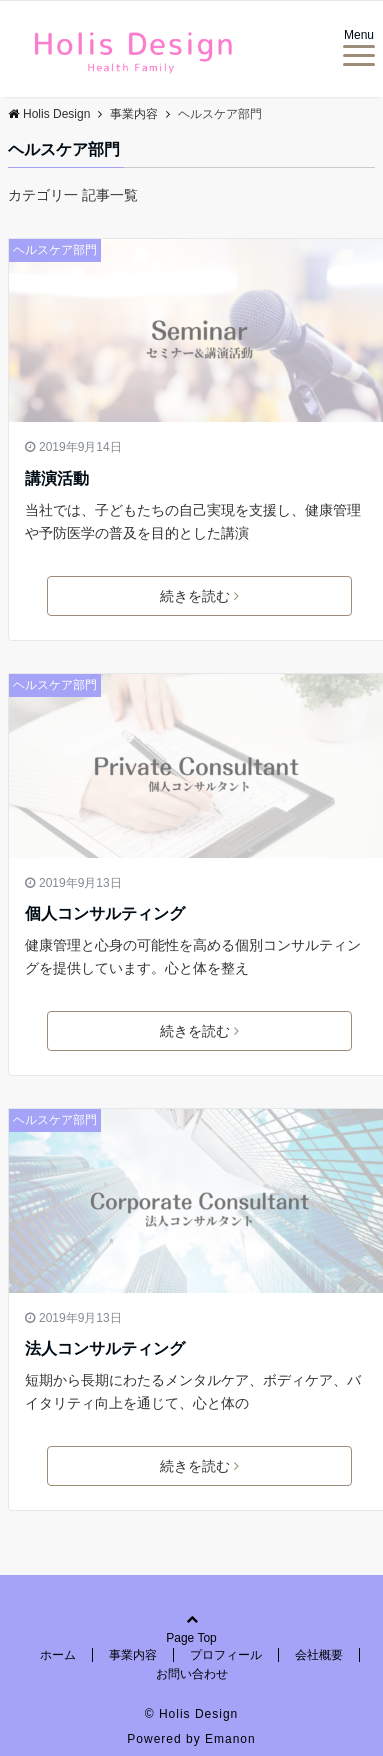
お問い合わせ (192, 1674)
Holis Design (49, 114)
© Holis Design (192, 1714)
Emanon (230, 1739)
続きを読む (199, 596)
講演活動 (57, 478)
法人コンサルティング (105, 1348)
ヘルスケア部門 (55, 250)
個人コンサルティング (105, 913)
